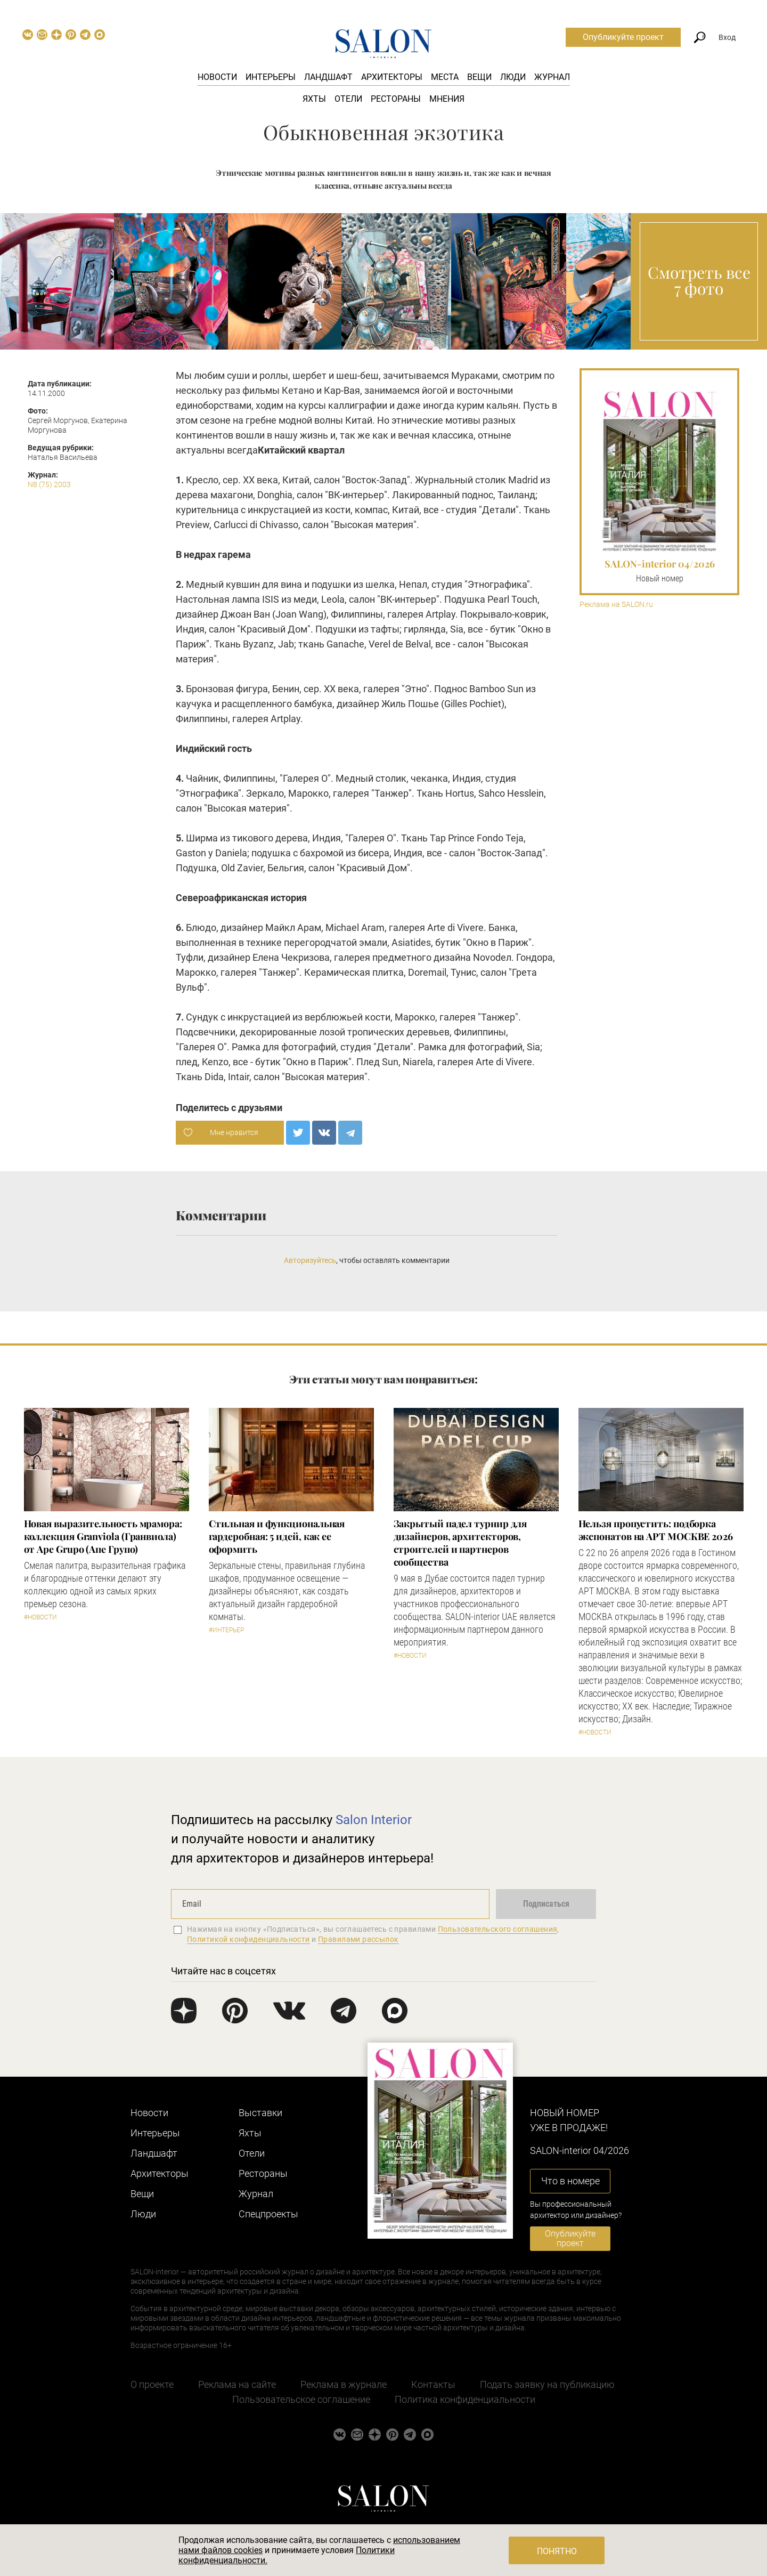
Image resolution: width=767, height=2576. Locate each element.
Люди (513, 77)
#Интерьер (226, 1630)
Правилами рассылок (358, 1939)
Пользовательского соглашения (498, 1929)
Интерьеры (271, 77)
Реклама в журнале (343, 2384)
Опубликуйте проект (623, 37)
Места (445, 77)
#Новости (40, 1617)
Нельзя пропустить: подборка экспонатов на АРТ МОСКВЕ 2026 (655, 1530)
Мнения (446, 99)
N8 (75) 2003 (49, 484)
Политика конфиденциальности (465, 2399)
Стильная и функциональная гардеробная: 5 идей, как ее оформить (277, 1536)
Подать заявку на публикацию (547, 2384)
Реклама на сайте (237, 2384)
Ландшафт (328, 77)
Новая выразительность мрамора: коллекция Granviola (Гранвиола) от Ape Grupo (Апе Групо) (103, 1536)
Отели (348, 99)
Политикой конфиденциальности (248, 1939)
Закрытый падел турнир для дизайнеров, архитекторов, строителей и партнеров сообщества (460, 1542)
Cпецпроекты (268, 2213)
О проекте (152, 2384)
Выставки (260, 2112)
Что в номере (570, 2180)
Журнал (552, 77)
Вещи (479, 77)
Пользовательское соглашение (301, 2399)
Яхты (314, 99)
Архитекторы (391, 77)
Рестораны (396, 99)
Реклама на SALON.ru (616, 605)
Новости (217, 77)
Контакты (433, 2384)
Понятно (557, 2551)
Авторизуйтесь (310, 1260)
